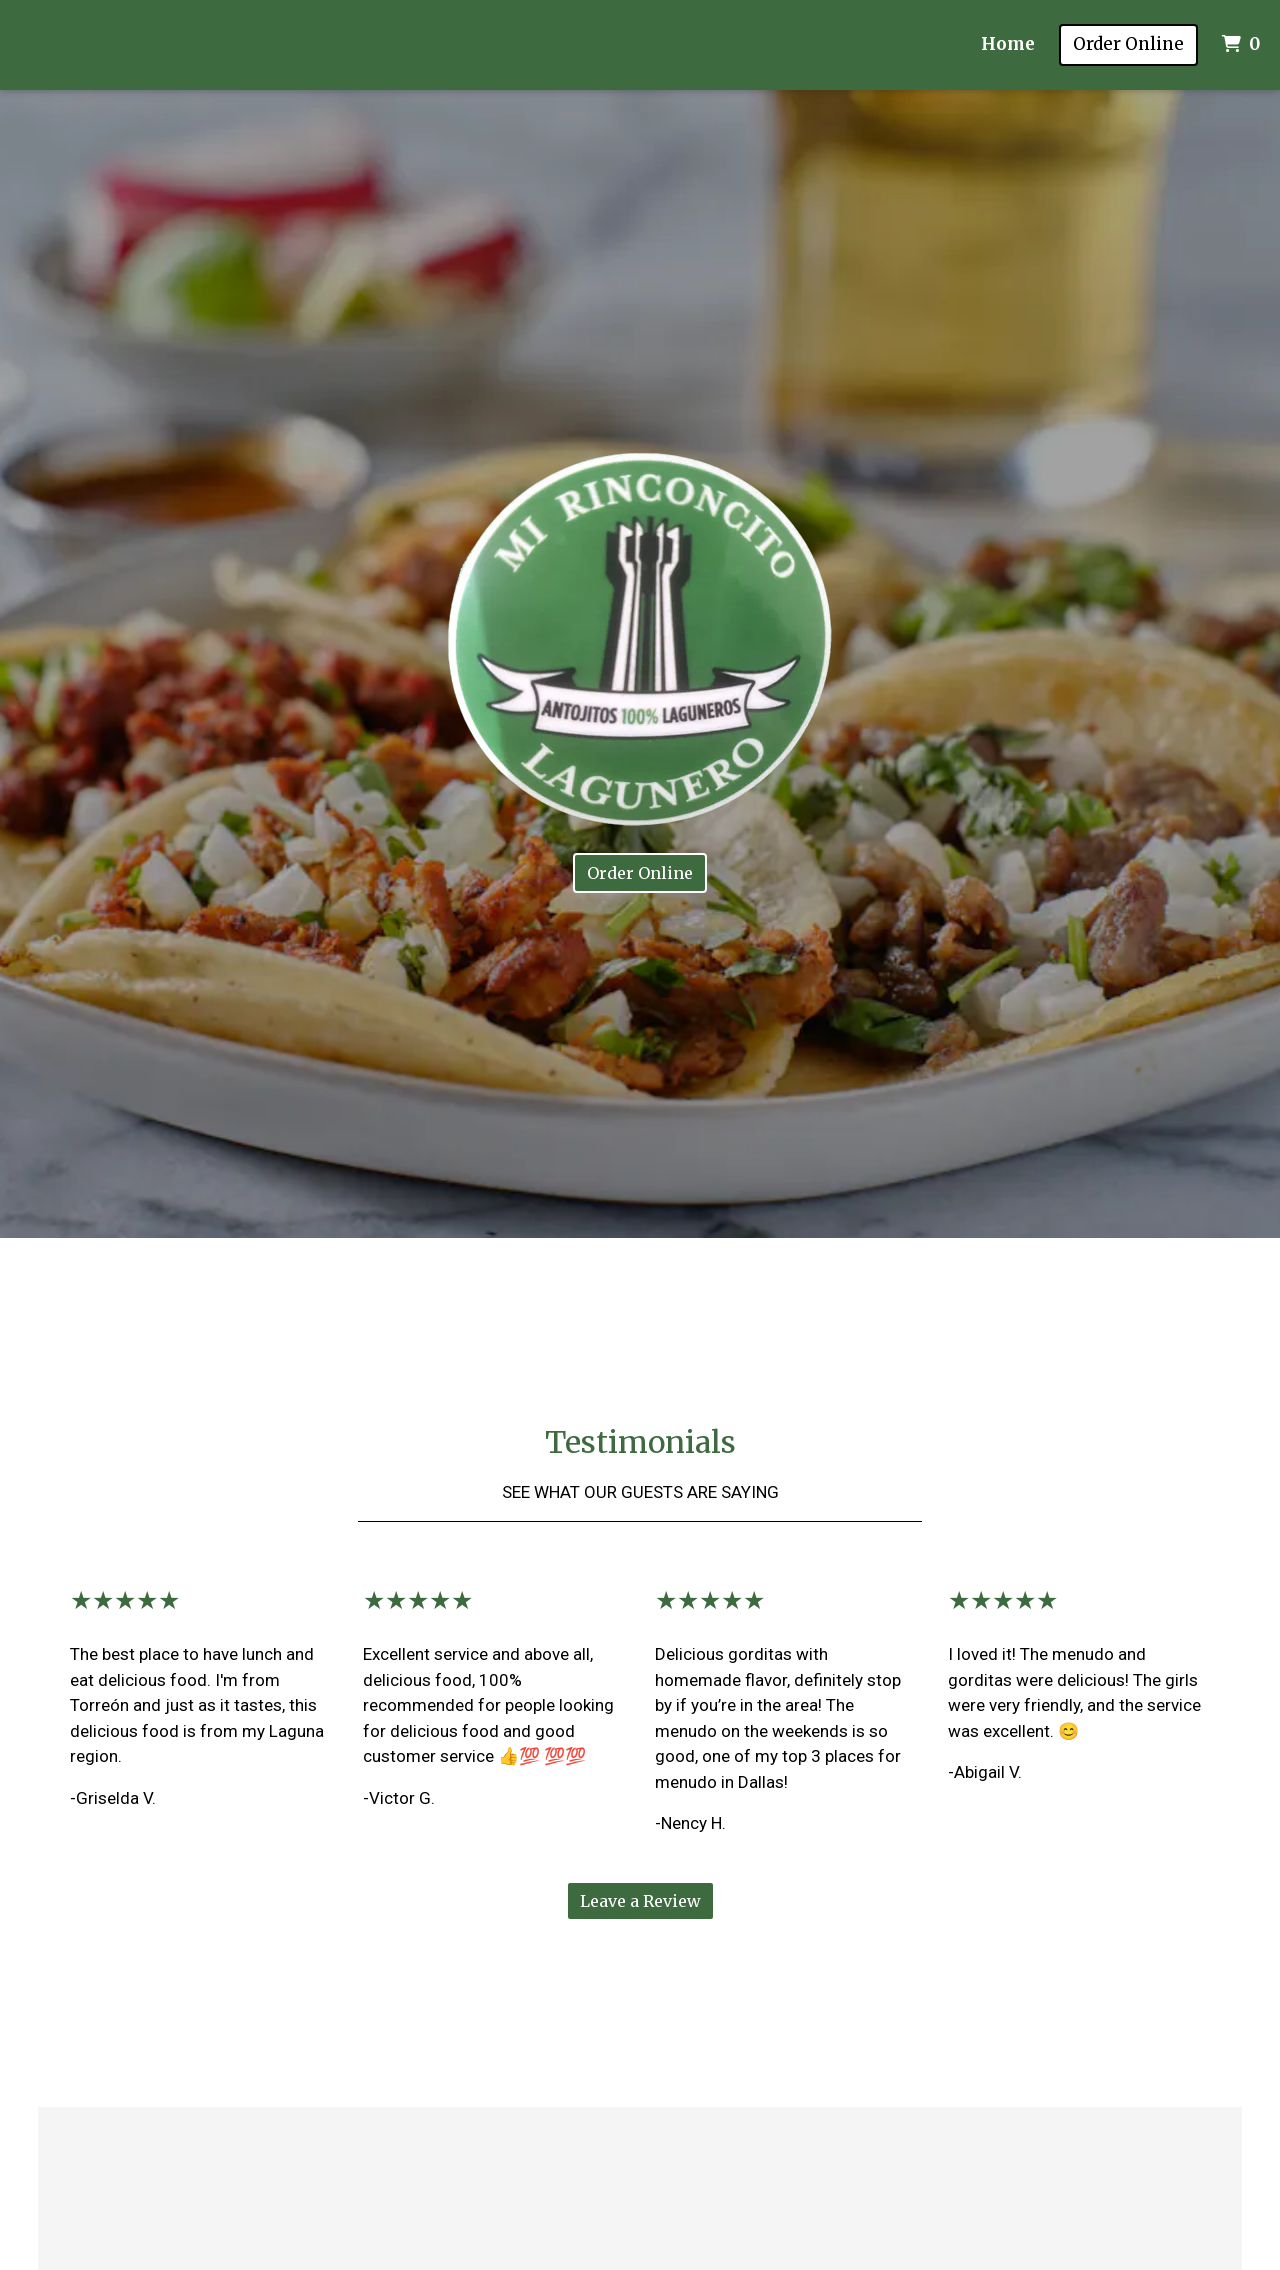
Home (1008, 44)
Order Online (1128, 44)
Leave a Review (640, 1901)
